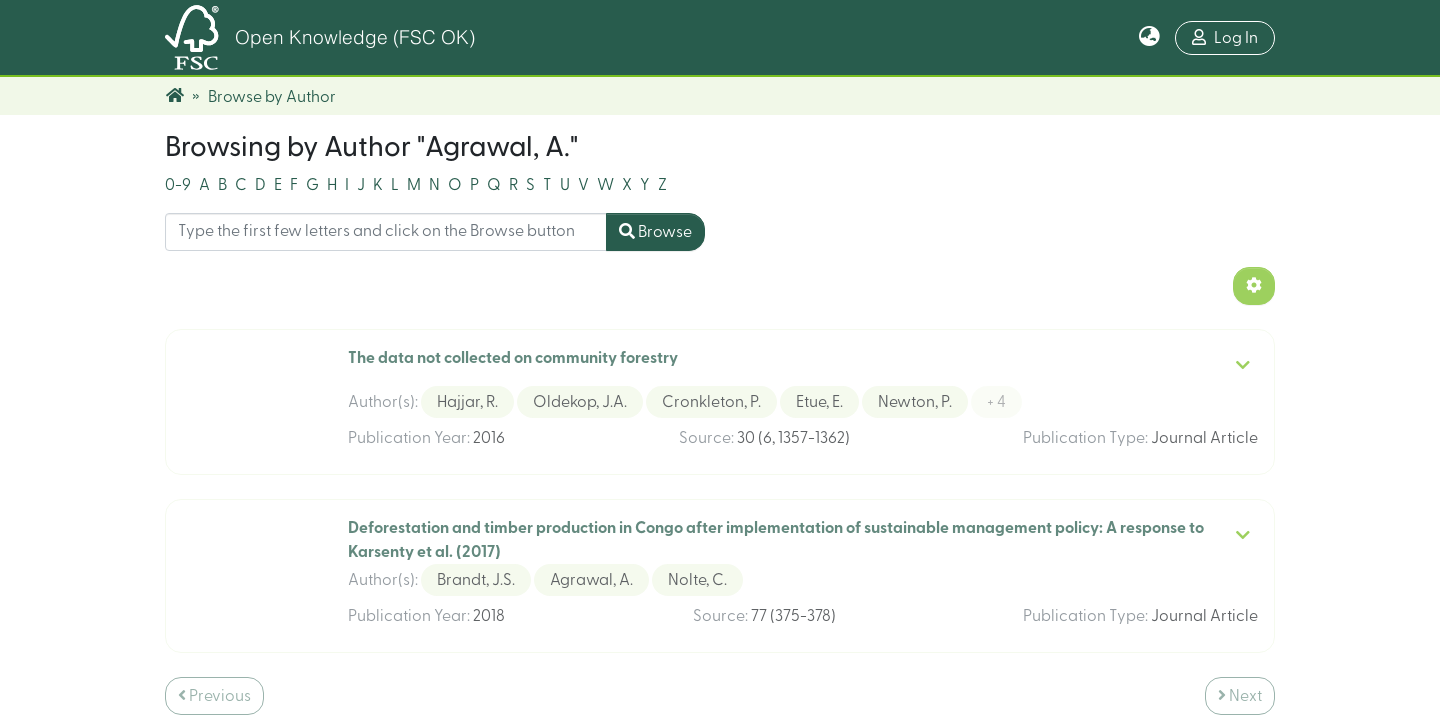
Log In (1225, 37)
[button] (1149, 38)
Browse (655, 201)
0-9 (178, 155)
